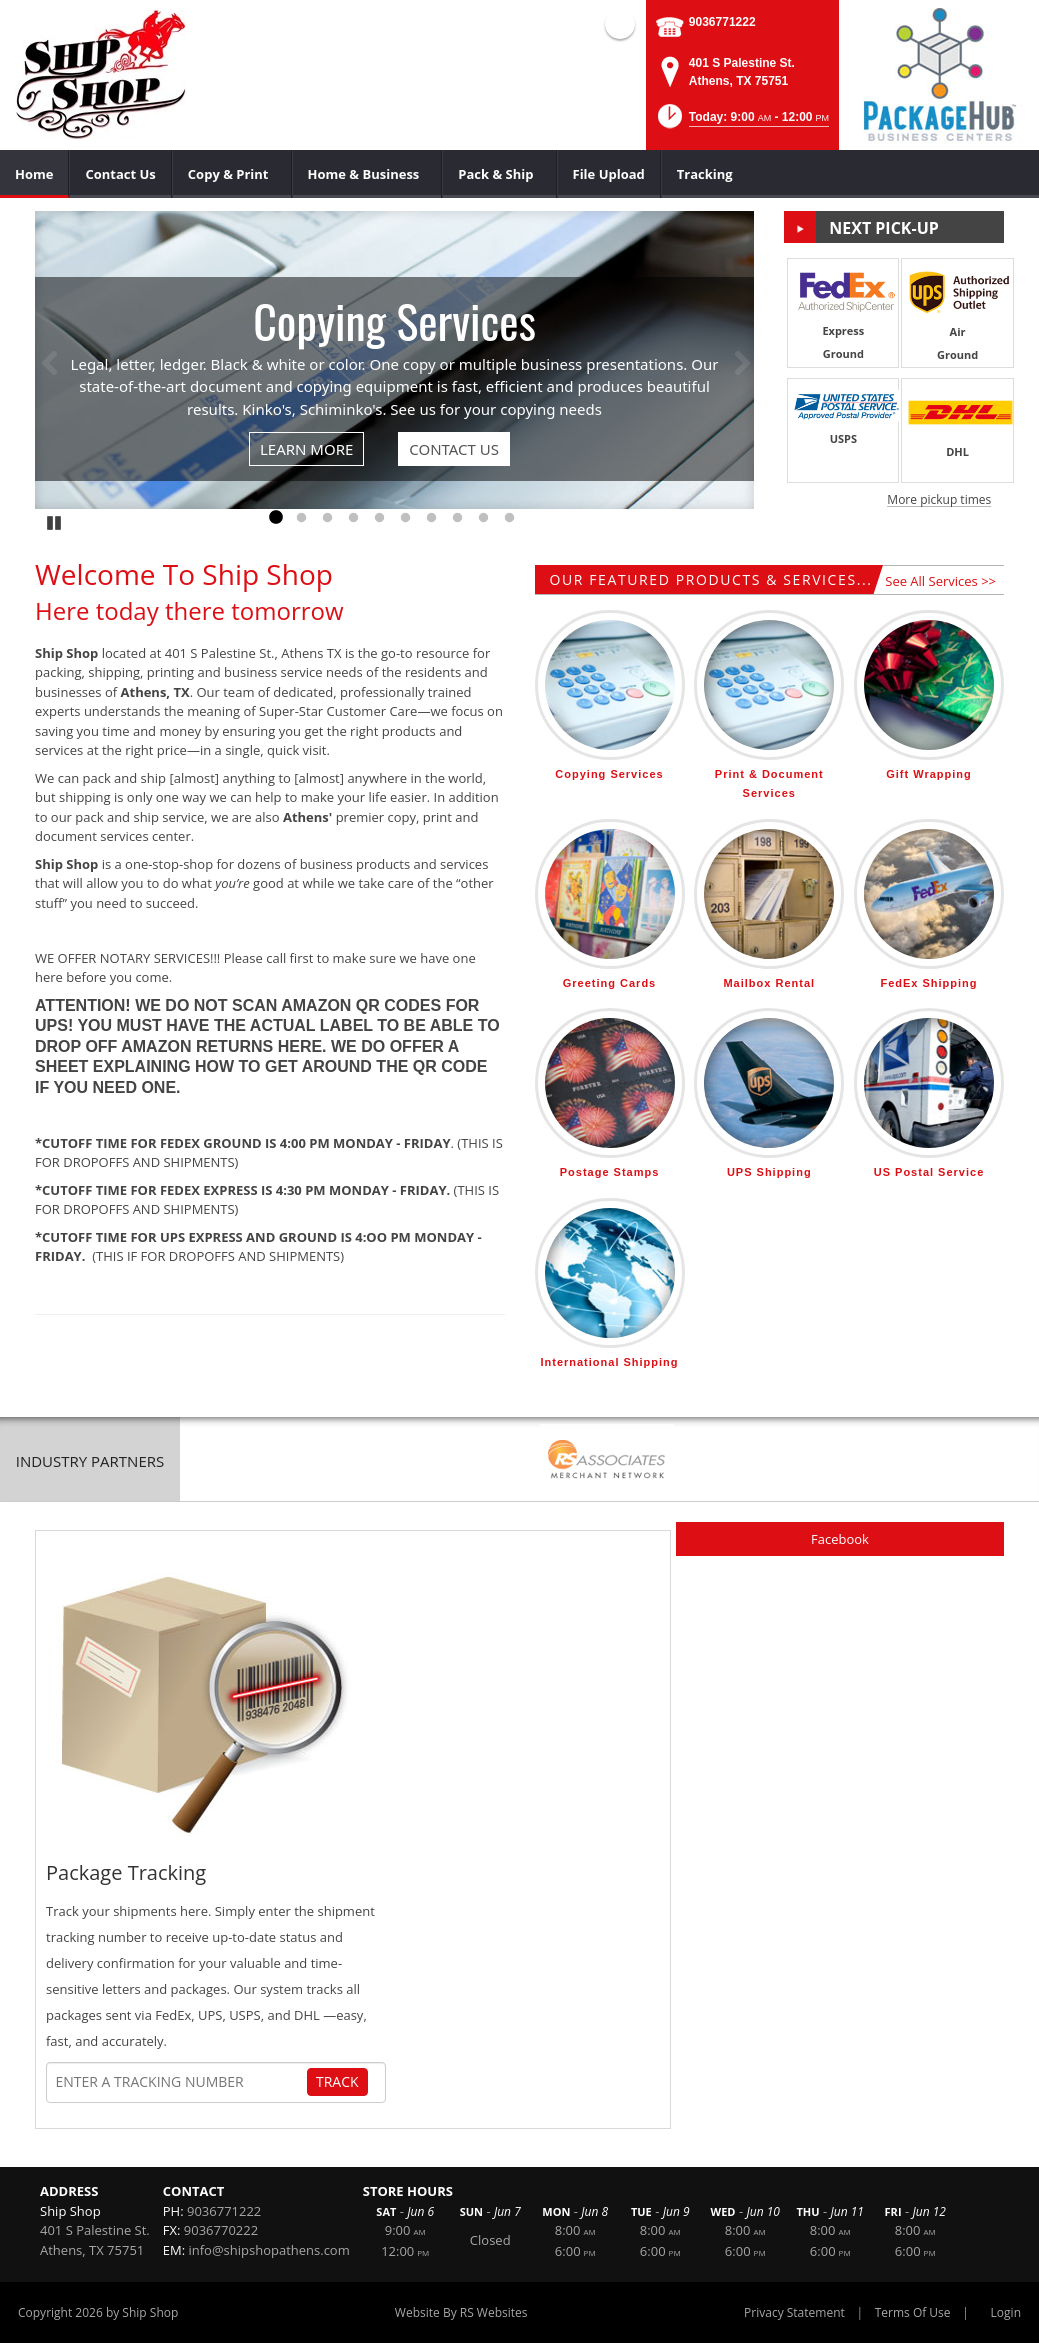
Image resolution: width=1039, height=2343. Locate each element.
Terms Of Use (913, 2312)
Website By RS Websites (461, 2312)
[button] (742, 122)
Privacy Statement (794, 2312)
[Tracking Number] (181, 2082)
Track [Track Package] (337, 2081)
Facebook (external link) (620, 24)
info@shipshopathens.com (268, 2250)
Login (1006, 2312)
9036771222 (722, 22)
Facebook (840, 1539)
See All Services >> (940, 581)
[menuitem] (34, 174)
